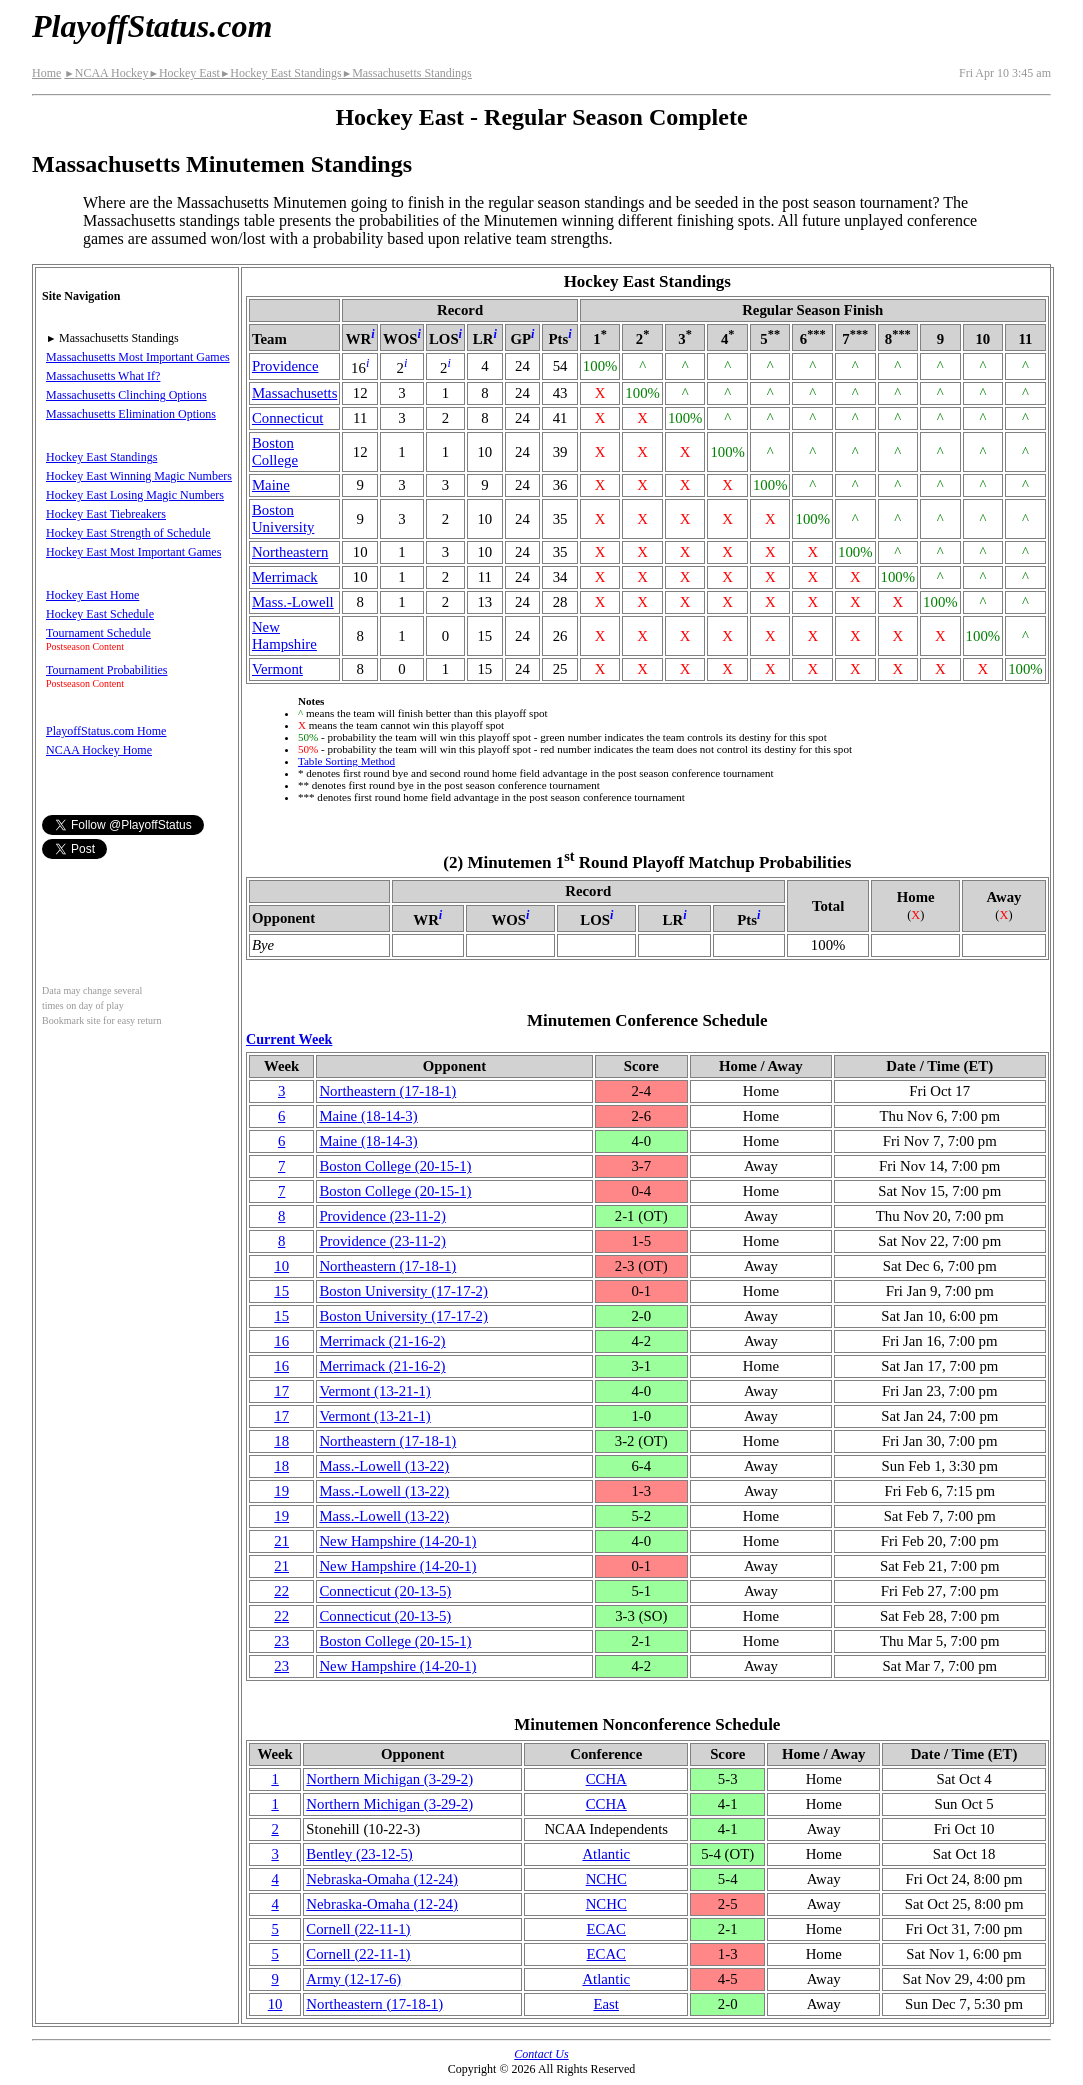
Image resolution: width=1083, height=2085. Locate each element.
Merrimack (285, 577)
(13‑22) (384, 1466)
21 (281, 1541)
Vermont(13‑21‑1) (374, 1391)
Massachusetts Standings (407, 73)
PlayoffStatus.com (152, 26)
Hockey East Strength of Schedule (128, 533)
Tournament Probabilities (106, 670)
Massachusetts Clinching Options (126, 395)
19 (281, 1491)
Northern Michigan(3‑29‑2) (389, 1779)
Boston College (275, 451)
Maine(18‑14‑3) (368, 1116)
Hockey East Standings (281, 73)
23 (281, 1641)
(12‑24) (382, 1879)
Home (46, 73)
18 (281, 1441)
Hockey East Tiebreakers (106, 514)
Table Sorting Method (346, 761)
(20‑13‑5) (385, 1591)
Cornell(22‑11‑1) (358, 1929)
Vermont (277, 669)
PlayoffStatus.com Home (106, 731)
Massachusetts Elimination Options (131, 414)
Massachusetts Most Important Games (138, 357)
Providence (285, 366)
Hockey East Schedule (100, 614)
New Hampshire (284, 635)
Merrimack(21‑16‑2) (382, 1341)
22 (281, 1591)
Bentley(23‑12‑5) (359, 1854)
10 (281, 1266)
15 (281, 1291)
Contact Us (541, 2054)
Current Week (289, 1039)
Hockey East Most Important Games (133, 552)
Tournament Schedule (98, 633)
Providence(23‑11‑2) (382, 1216)
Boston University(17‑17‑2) (403, 1291)
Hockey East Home (92, 595)
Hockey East (183, 73)
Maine (271, 485)
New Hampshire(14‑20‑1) (397, 1541)
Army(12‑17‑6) (353, 1979)
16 (281, 1341)
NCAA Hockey (106, 73)
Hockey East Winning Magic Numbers (139, 476)
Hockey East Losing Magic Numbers (135, 495)
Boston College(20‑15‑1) (395, 1166)
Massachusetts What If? (103, 376)
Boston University (283, 518)
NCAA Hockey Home (99, 750)
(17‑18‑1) (387, 1091)
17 (281, 1391)
